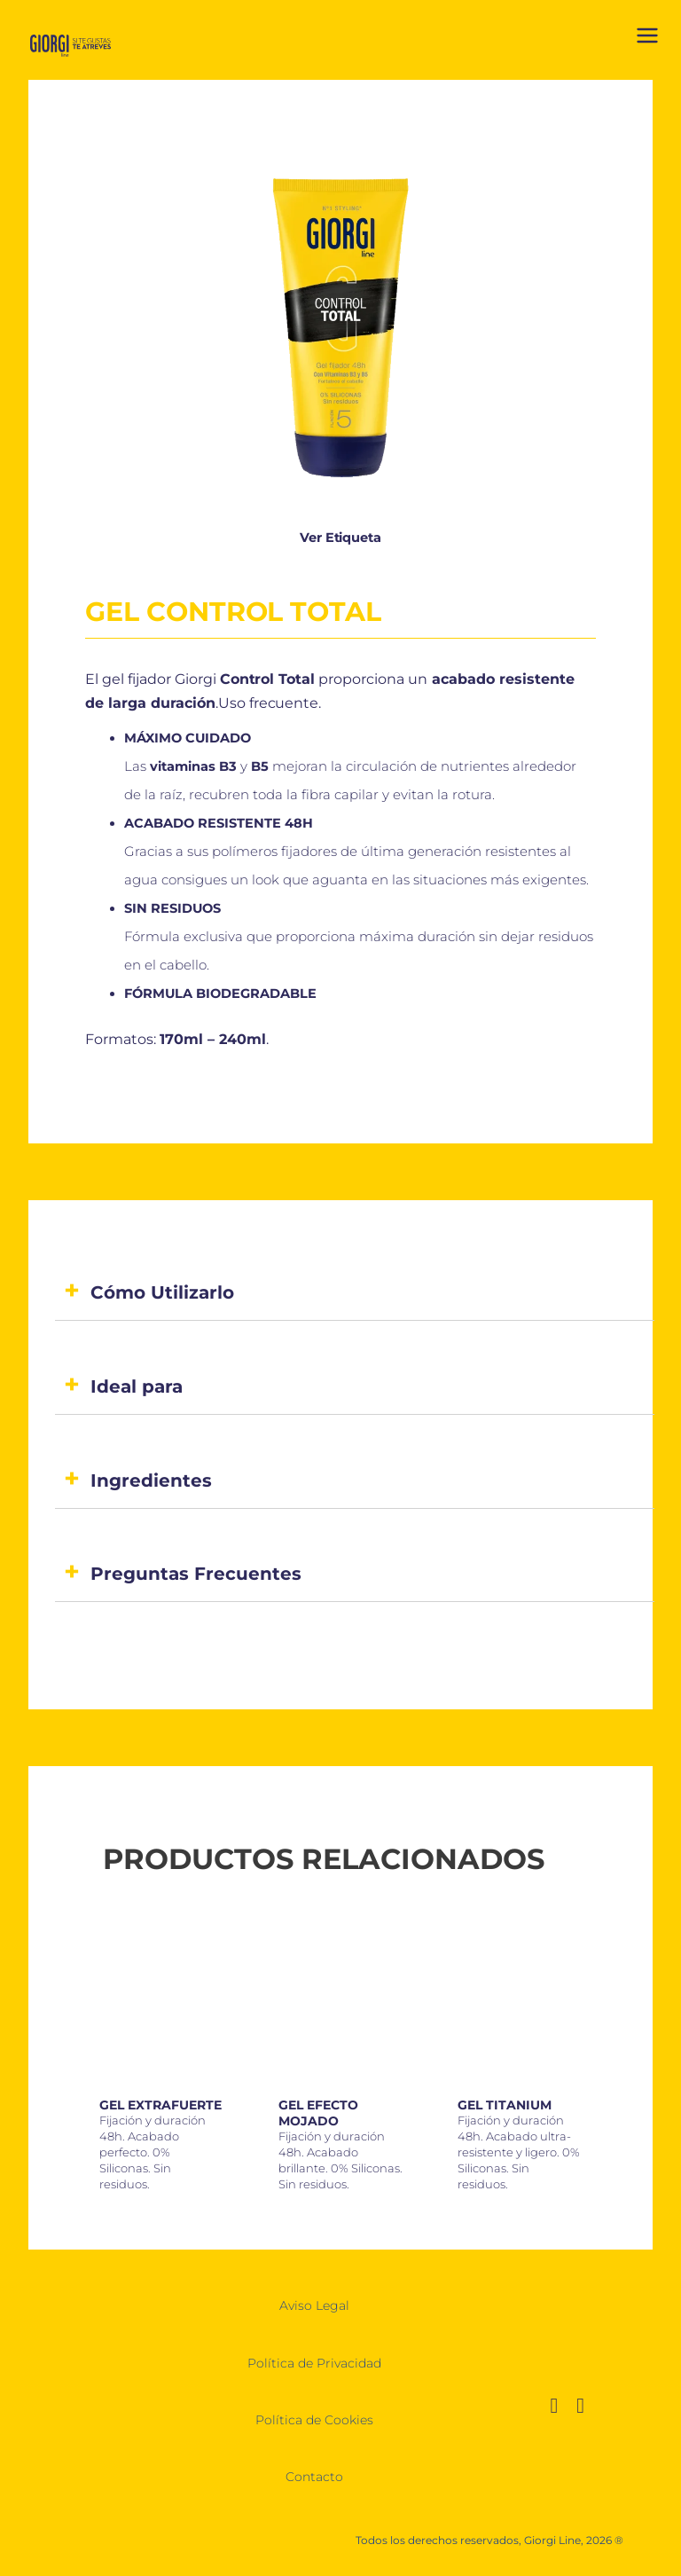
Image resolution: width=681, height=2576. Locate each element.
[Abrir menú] (647, 39)
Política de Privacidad (314, 2363)
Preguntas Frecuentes (195, 1573)
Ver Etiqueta (340, 538)
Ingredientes (151, 1480)
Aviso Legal (314, 2305)
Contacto (314, 2477)
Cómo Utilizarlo (162, 1292)
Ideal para (136, 1386)
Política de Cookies (314, 2420)
